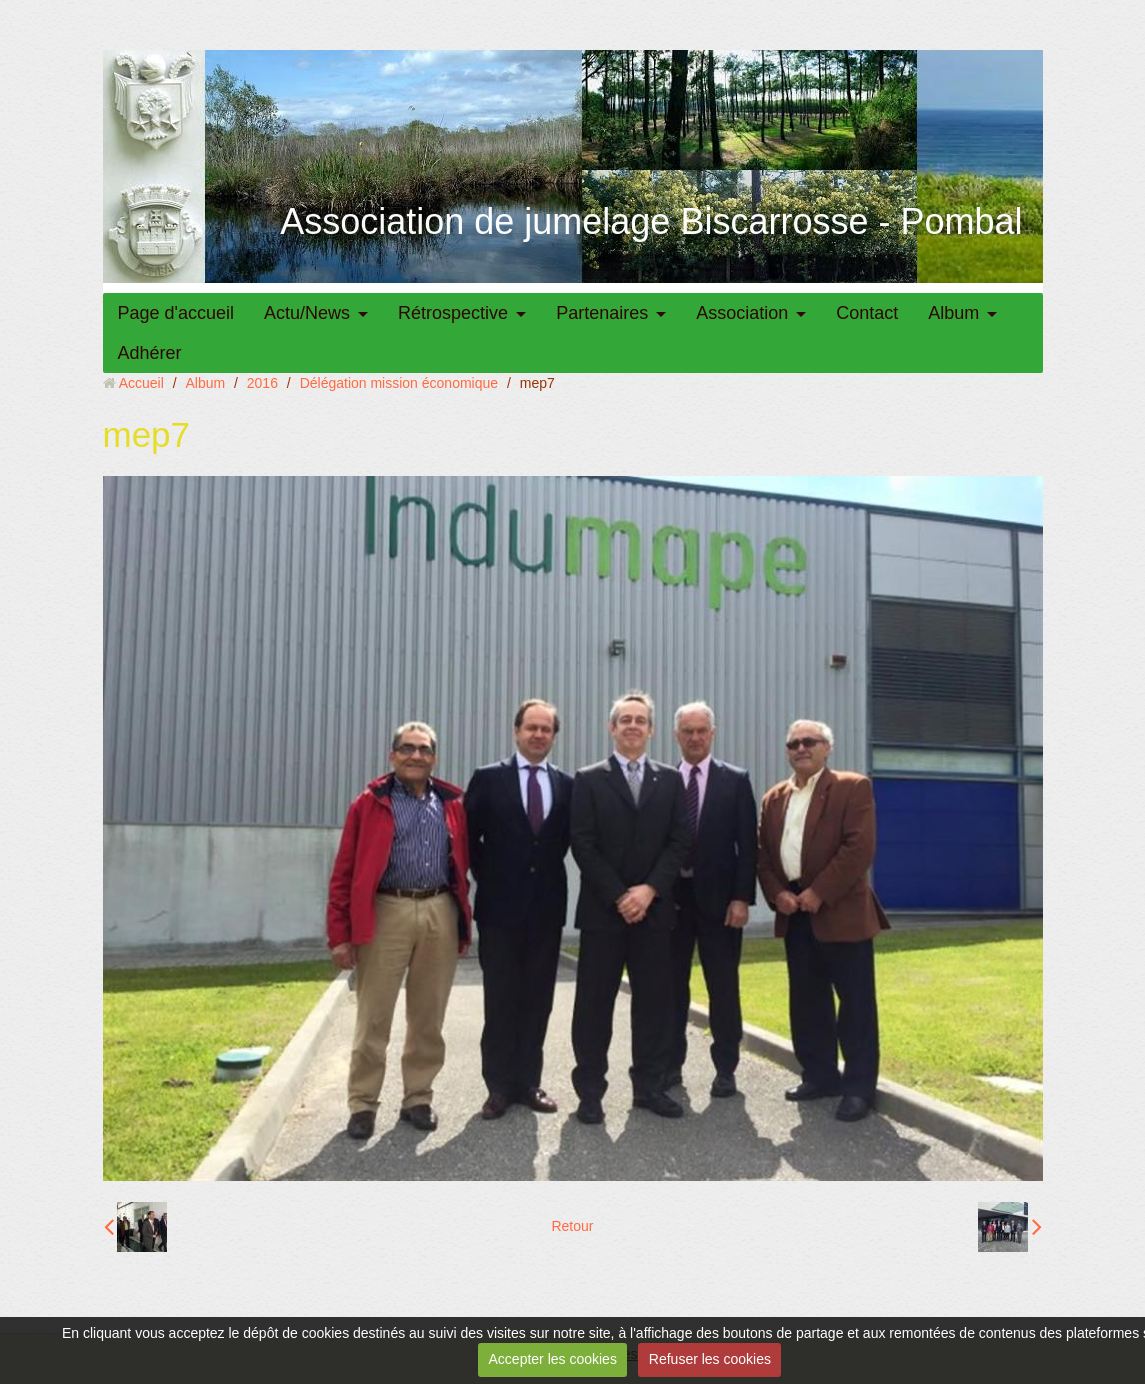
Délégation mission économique (399, 383)
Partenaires (602, 313)
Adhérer (150, 353)
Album (953, 313)
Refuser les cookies (710, 1359)
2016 (262, 383)
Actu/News (307, 313)
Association (742, 313)
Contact (867, 313)
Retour (572, 1226)
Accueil (141, 383)
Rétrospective (453, 313)
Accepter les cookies (553, 1359)
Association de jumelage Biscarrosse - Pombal (651, 221)
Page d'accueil (176, 313)
